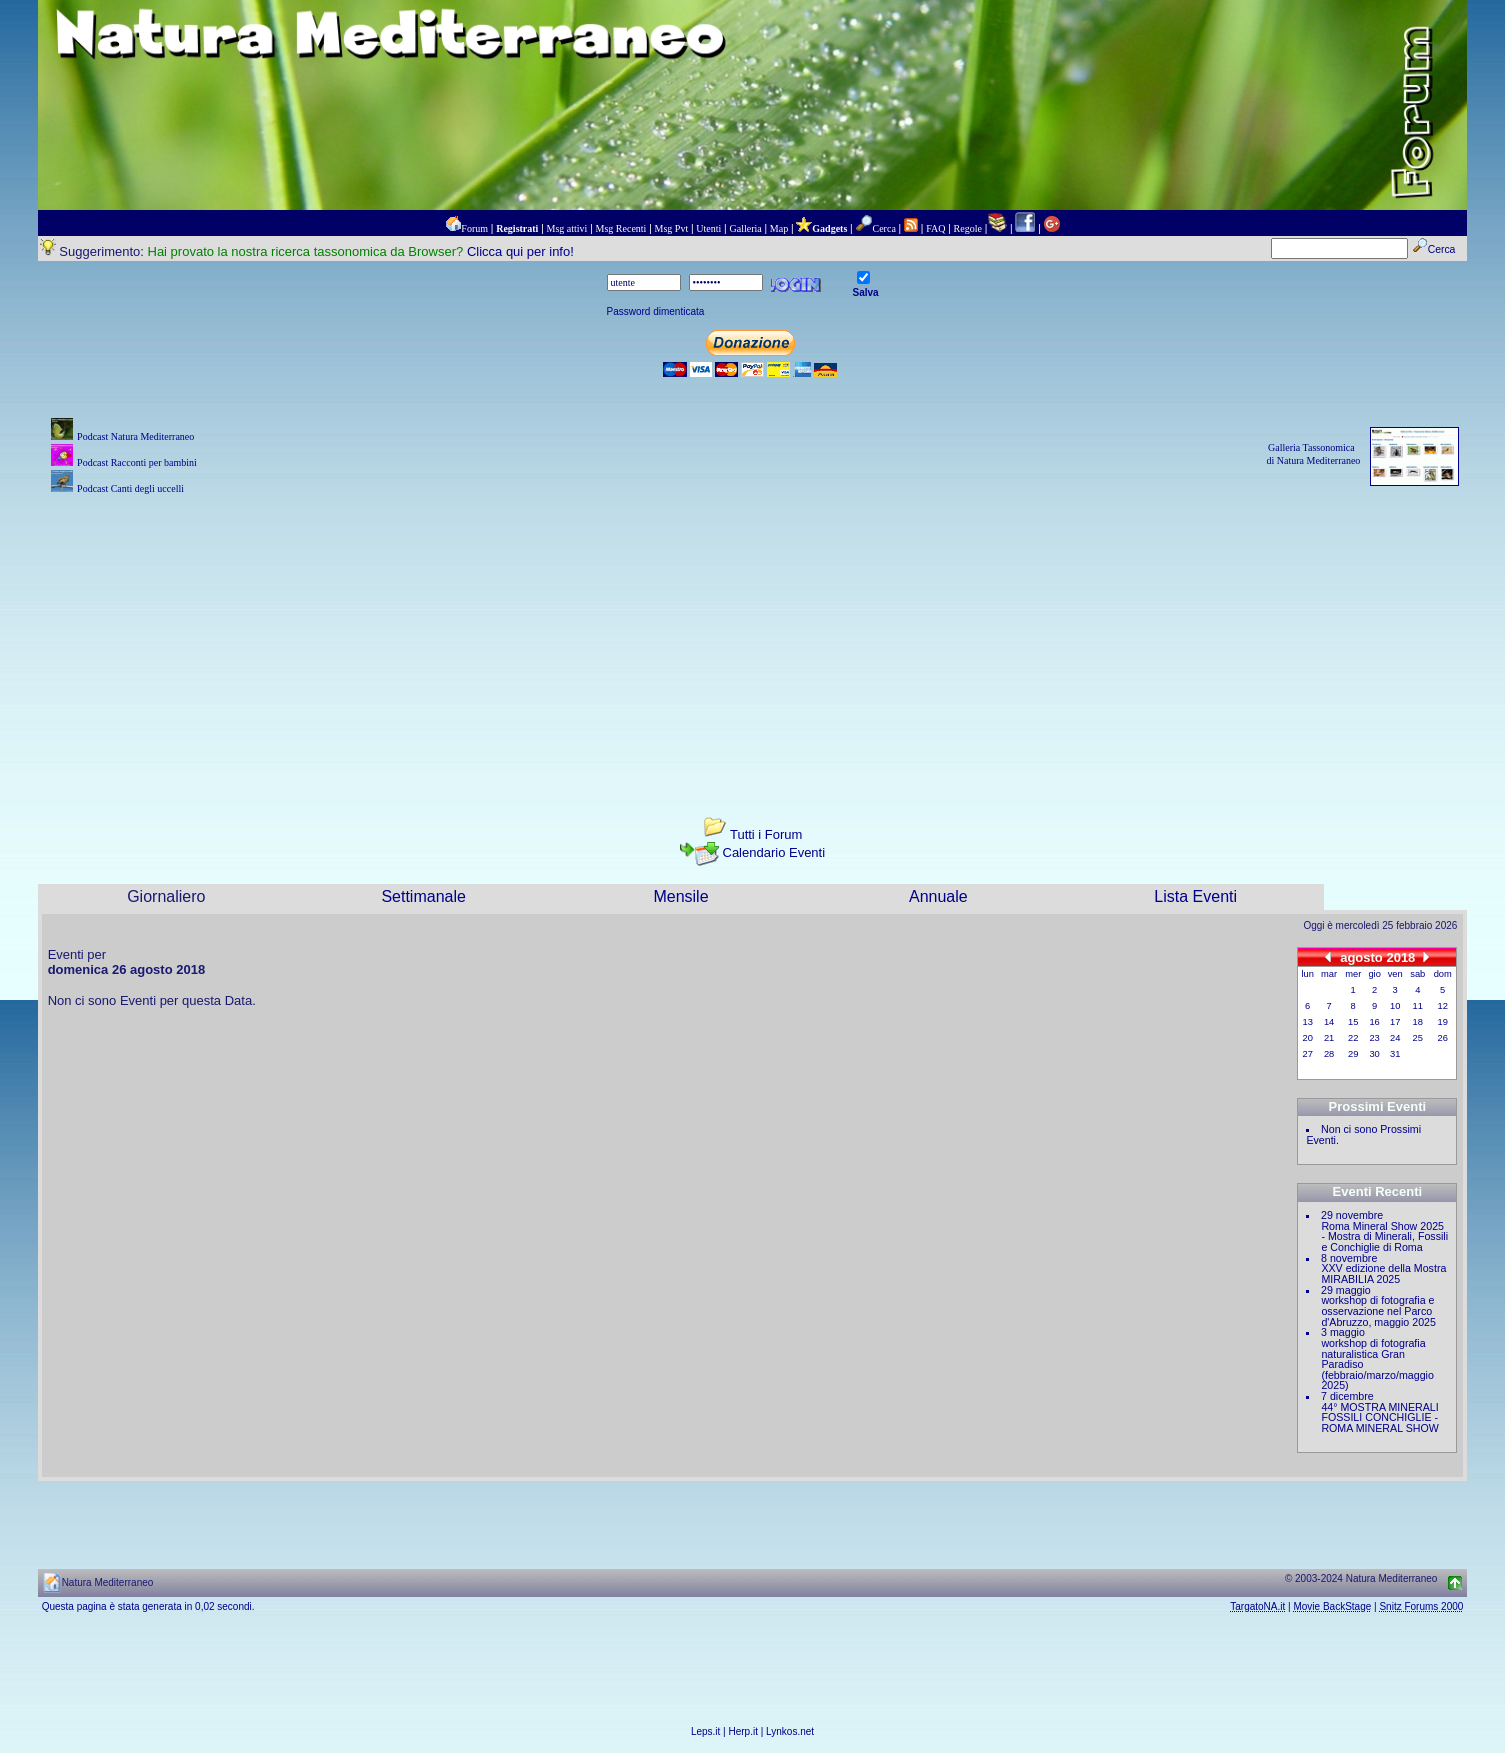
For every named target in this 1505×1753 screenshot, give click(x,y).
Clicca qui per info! (520, 251)
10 (1395, 1006)
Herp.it (743, 1731)
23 (1374, 1038)
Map (779, 228)
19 (1443, 1022)
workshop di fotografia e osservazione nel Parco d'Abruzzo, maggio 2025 (1378, 1310)
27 (1308, 1054)
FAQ (935, 228)
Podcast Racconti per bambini (137, 462)
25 (1418, 1038)
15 (1353, 1022)
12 (1443, 1006)
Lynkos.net (790, 1731)
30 (1374, 1054)
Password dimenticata (656, 311)
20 (1308, 1038)
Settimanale (423, 896)
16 (1374, 1022)
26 (1443, 1038)
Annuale (938, 896)
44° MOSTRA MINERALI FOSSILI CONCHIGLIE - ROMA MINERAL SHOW (1379, 1417)
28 (1329, 1054)
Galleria (745, 228)
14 (1329, 1022)
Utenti (708, 228)
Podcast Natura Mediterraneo (135, 436)
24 (1395, 1038)
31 (1395, 1054)
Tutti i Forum (766, 834)
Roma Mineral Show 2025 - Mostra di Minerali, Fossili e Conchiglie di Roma (1384, 1236)
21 (1329, 1038)
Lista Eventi (1195, 896)
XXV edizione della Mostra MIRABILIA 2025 (1383, 1273)
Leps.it (705, 1731)
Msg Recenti (621, 228)
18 (1418, 1022)
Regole (968, 228)
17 (1395, 1022)
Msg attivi (567, 228)
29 (1353, 1054)
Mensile (680, 896)
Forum (474, 228)
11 (1418, 1006)
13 (1308, 1022)
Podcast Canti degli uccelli (130, 488)
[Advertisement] (753, 639)
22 (1353, 1038)
